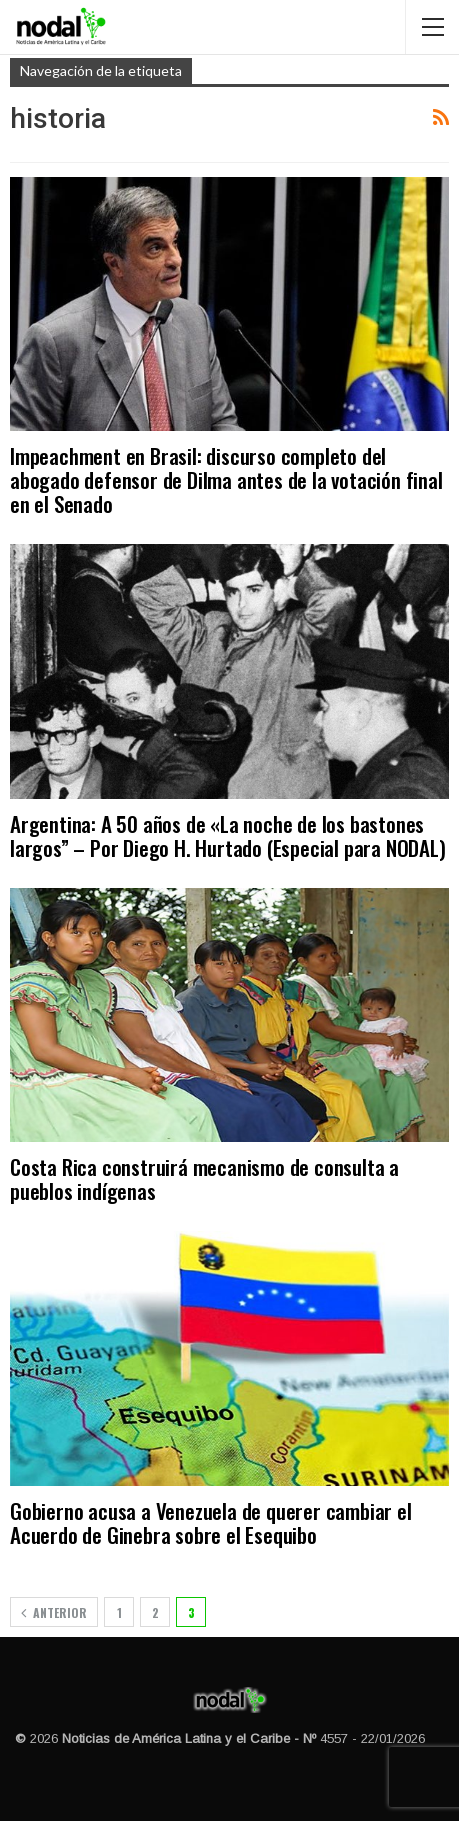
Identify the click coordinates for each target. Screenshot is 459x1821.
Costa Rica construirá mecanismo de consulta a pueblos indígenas (204, 1178)
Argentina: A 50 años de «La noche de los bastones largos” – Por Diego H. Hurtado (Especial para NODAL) (228, 835)
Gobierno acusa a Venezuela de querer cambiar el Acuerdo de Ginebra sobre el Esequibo (211, 1522)
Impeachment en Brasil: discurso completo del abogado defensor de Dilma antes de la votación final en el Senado (226, 479)
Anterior (54, 1612)
